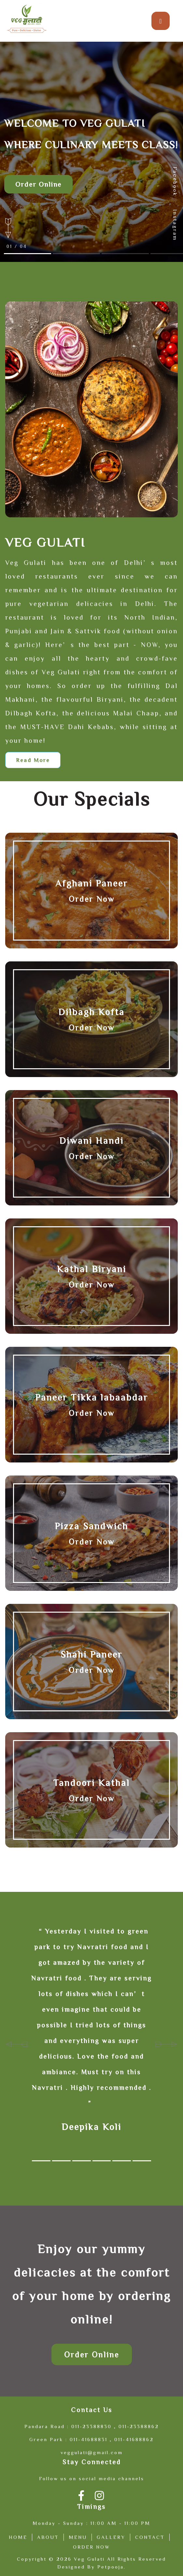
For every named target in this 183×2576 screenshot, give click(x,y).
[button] (41, 2160)
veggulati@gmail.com (92, 2452)
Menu (78, 2537)
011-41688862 (134, 2439)
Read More (33, 760)
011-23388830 (91, 2426)
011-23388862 (139, 2426)
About (48, 2537)
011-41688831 (88, 2439)
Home (18, 2537)
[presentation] (17, 2042)
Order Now (92, 899)
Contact (150, 2537)
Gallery (111, 2537)
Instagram (175, 225)
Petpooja (110, 2566)
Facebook (175, 181)
